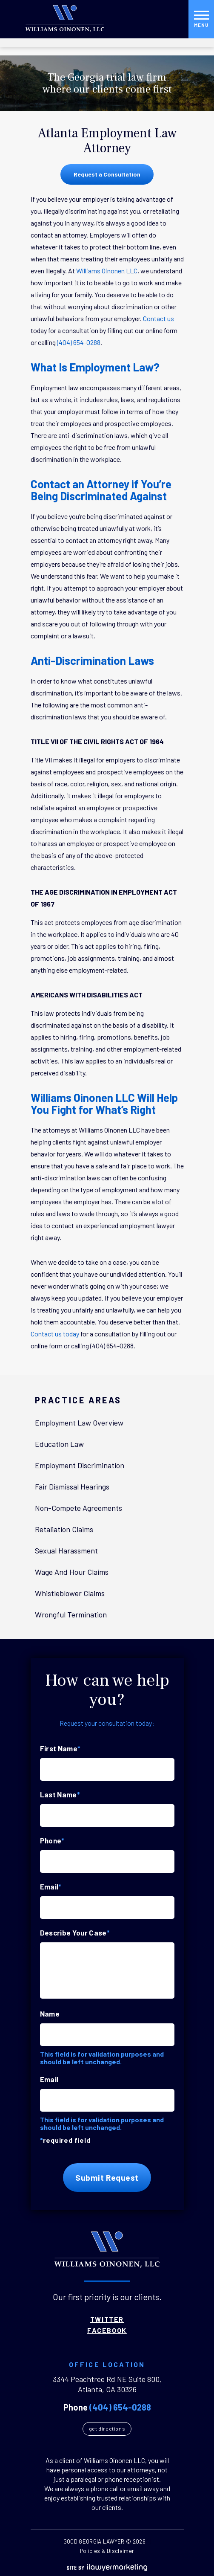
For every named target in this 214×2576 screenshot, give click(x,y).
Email (51, 1886)
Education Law (59, 1444)
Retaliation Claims (64, 1529)
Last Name (60, 1794)
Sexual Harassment (66, 1550)
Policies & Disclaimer (107, 2550)
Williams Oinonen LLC (106, 271)
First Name (60, 1748)
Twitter (107, 2319)
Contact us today (55, 1334)
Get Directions (107, 2428)
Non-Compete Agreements (78, 1508)
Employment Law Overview (79, 1422)
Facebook (107, 2330)
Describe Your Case (75, 1932)
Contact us (158, 318)
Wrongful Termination (71, 1614)
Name (50, 2013)
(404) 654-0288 (78, 342)
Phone (52, 1840)
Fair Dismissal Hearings (72, 1486)
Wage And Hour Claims (71, 1571)
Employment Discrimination (79, 1465)
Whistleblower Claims (70, 1593)
